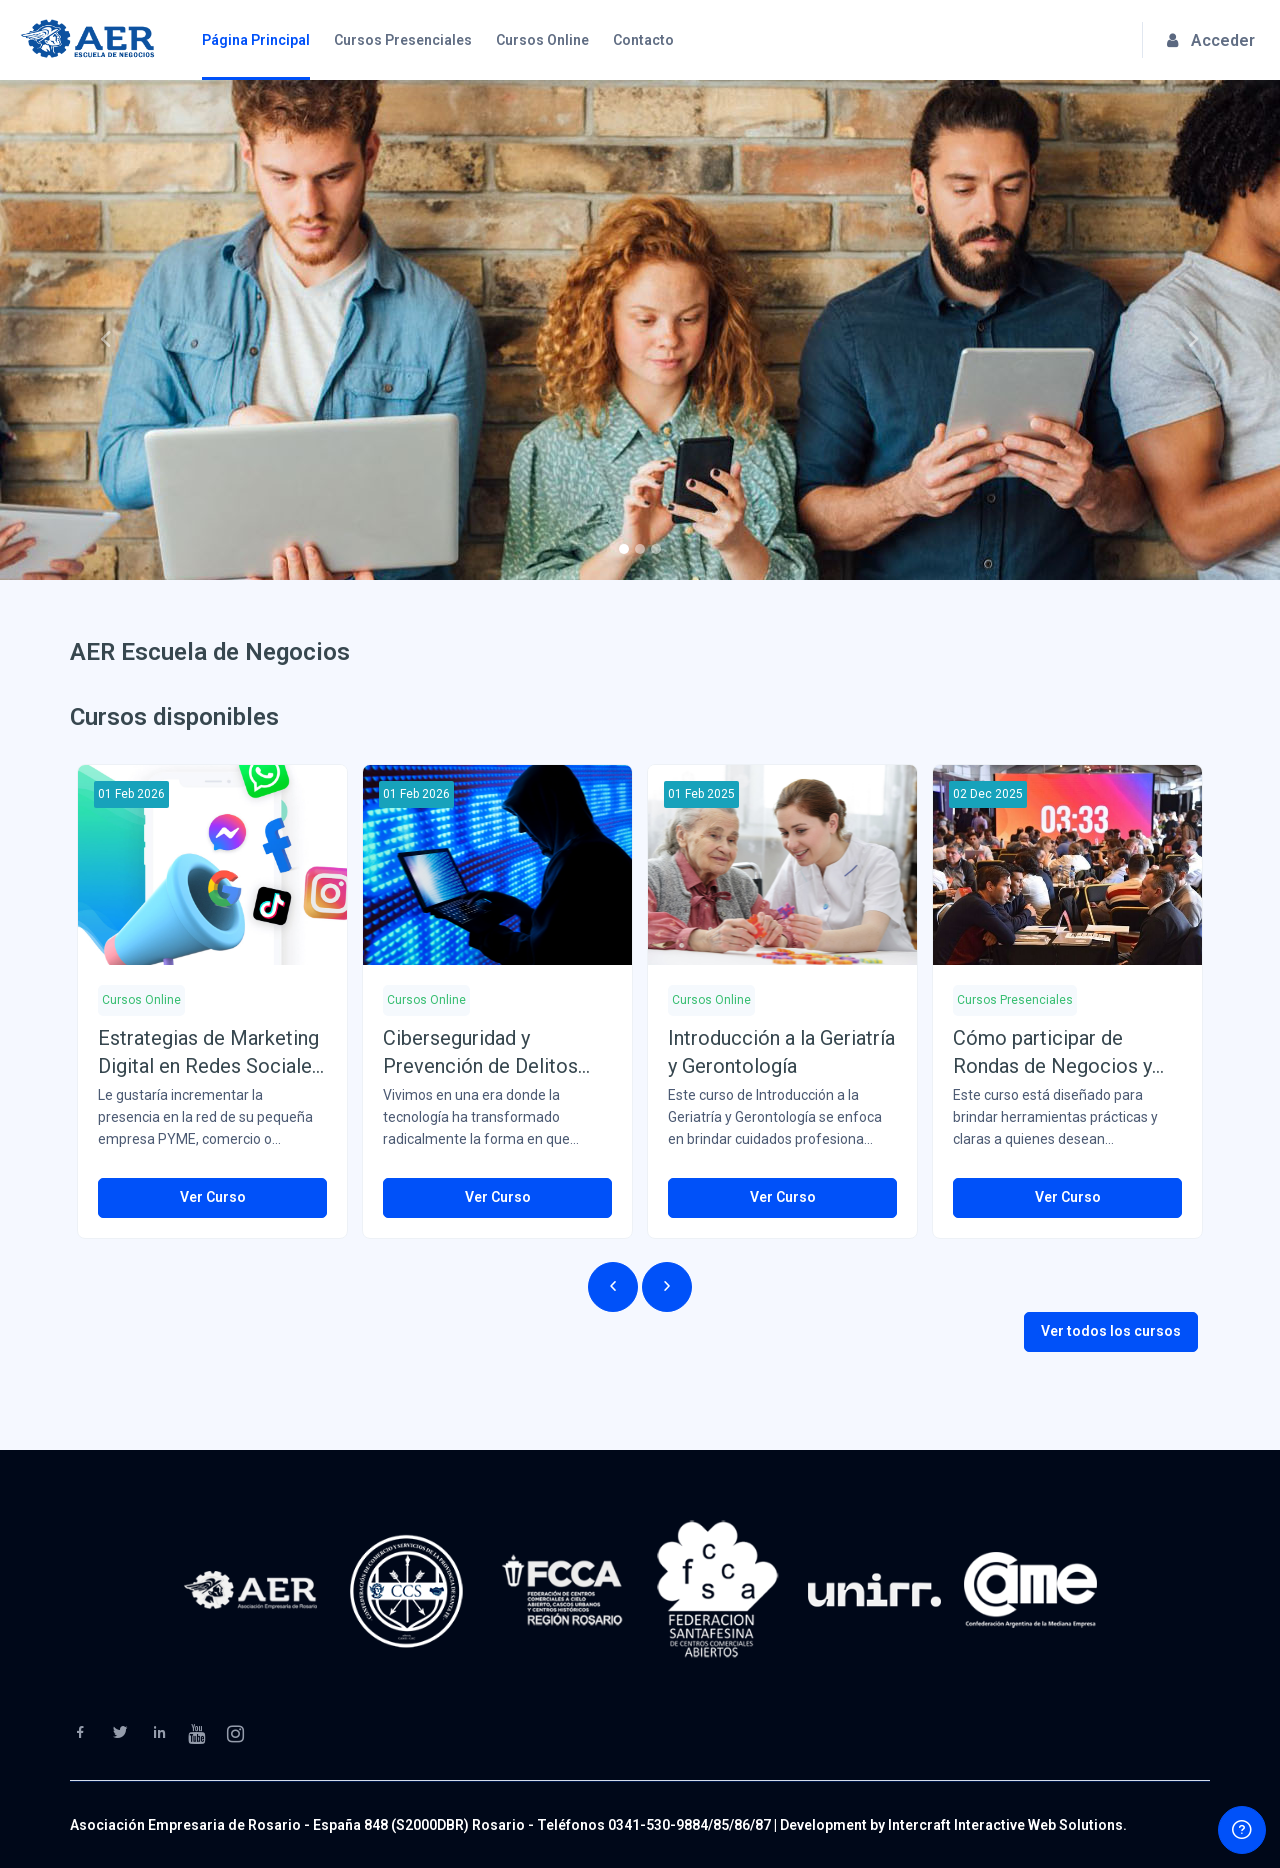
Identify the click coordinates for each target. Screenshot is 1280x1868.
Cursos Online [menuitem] (542, 40)
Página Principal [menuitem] (256, 40)
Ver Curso (213, 1197)
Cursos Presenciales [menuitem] (403, 40)
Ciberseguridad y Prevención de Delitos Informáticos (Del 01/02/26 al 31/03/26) (481, 1053)
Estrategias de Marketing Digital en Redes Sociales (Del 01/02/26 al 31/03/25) (210, 1053)
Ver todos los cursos (1111, 1331)
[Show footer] (1242, 1830)
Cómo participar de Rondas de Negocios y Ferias (1052, 1053)
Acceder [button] (1211, 40)
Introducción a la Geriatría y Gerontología (781, 1052)
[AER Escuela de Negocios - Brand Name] (87, 40)
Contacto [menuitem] (643, 40)
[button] (96, 330)
